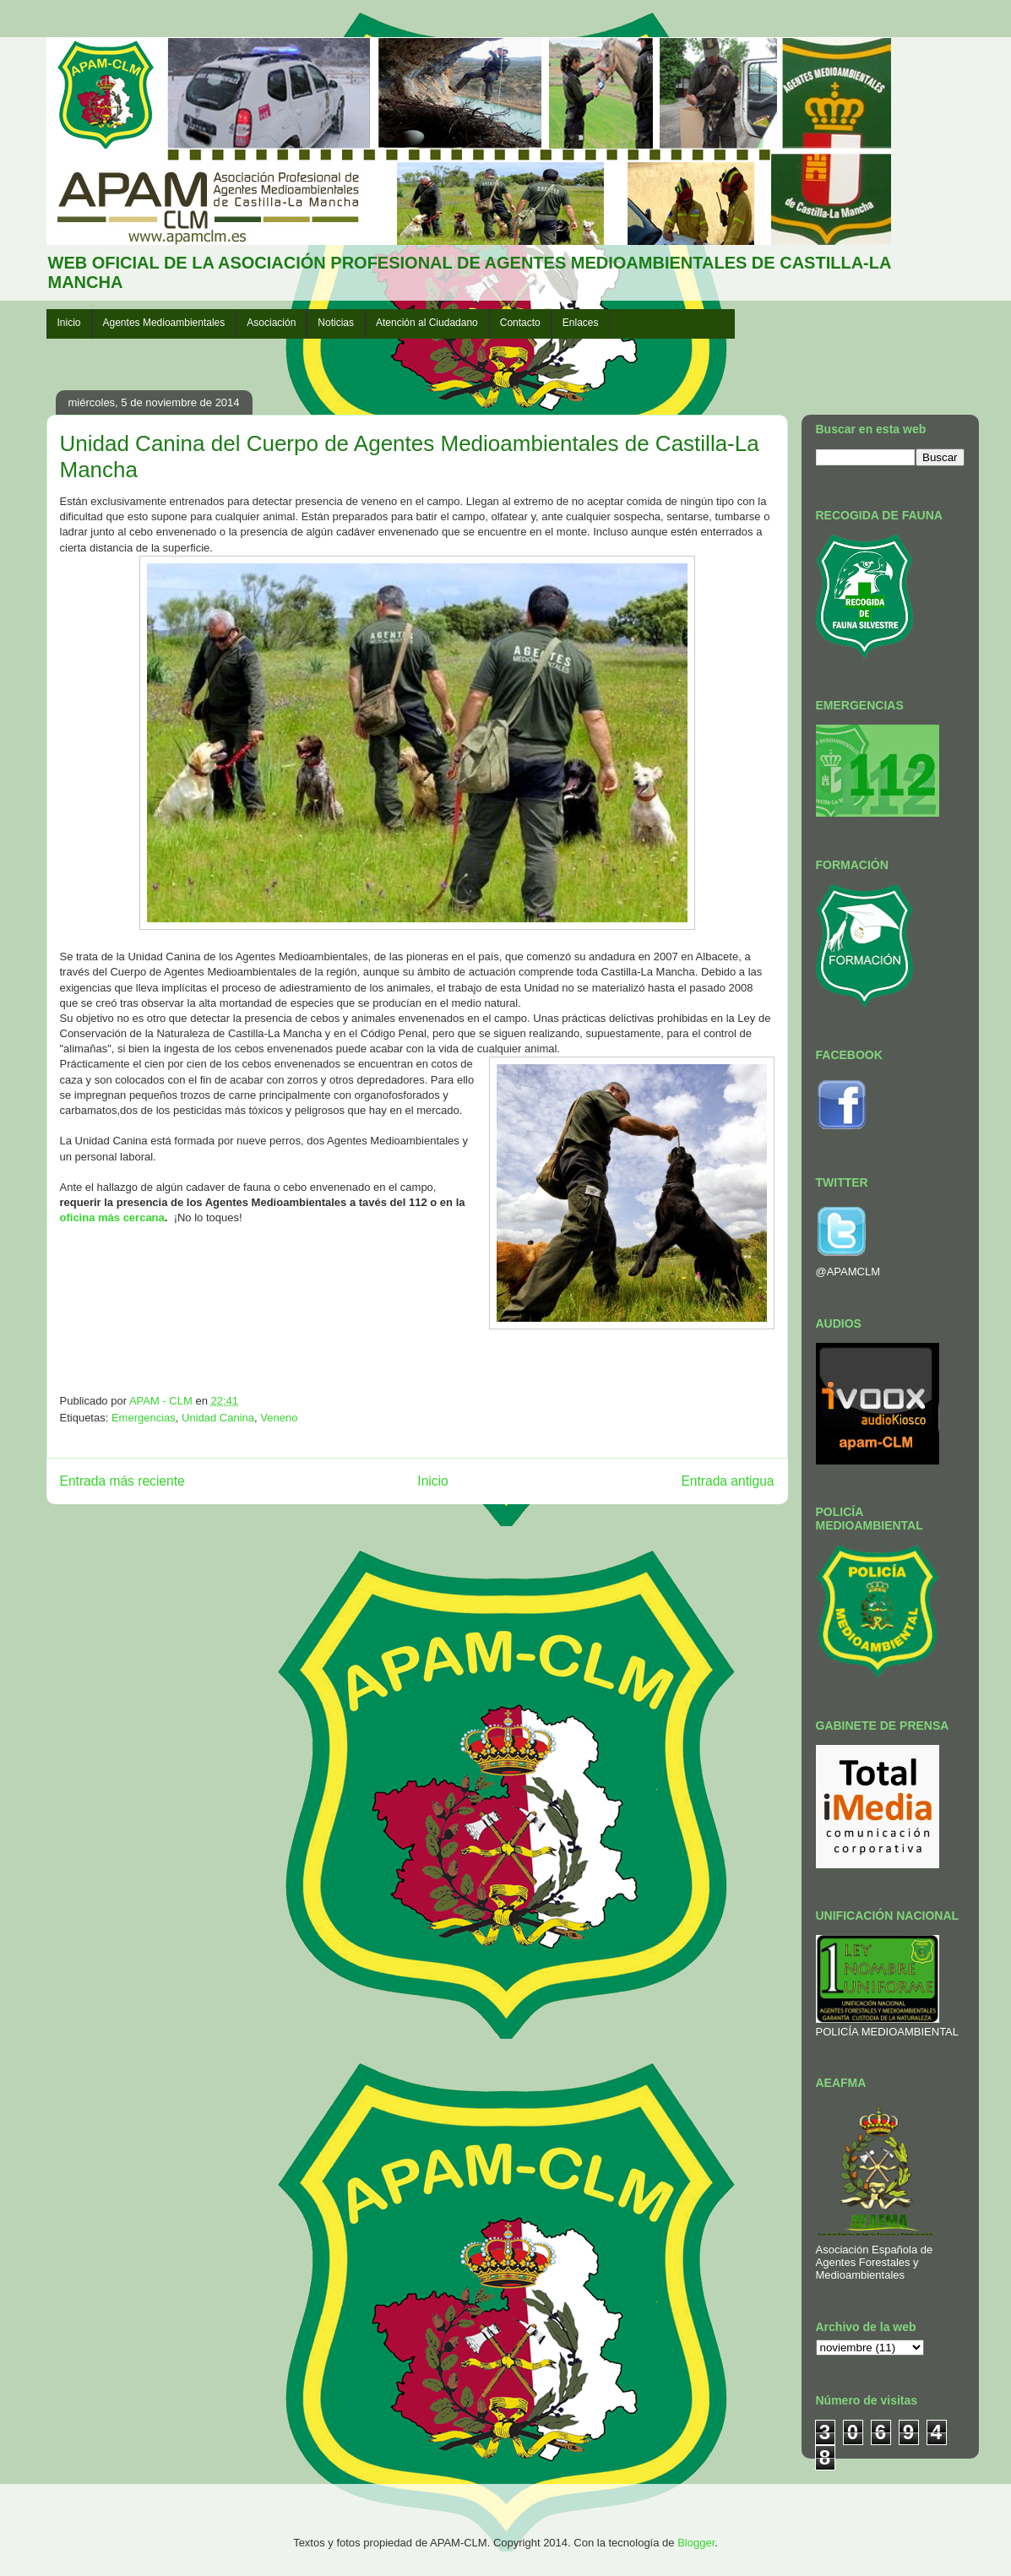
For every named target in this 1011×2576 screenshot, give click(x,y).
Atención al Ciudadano (427, 323)
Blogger (696, 2542)
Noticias (336, 323)
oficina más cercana (112, 1217)
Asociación (271, 323)
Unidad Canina (218, 1417)
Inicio (69, 323)
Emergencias (143, 1417)
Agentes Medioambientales (164, 323)
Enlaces (581, 323)
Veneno (278, 1417)
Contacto (520, 323)
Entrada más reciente (122, 1481)
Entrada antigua (727, 1481)
